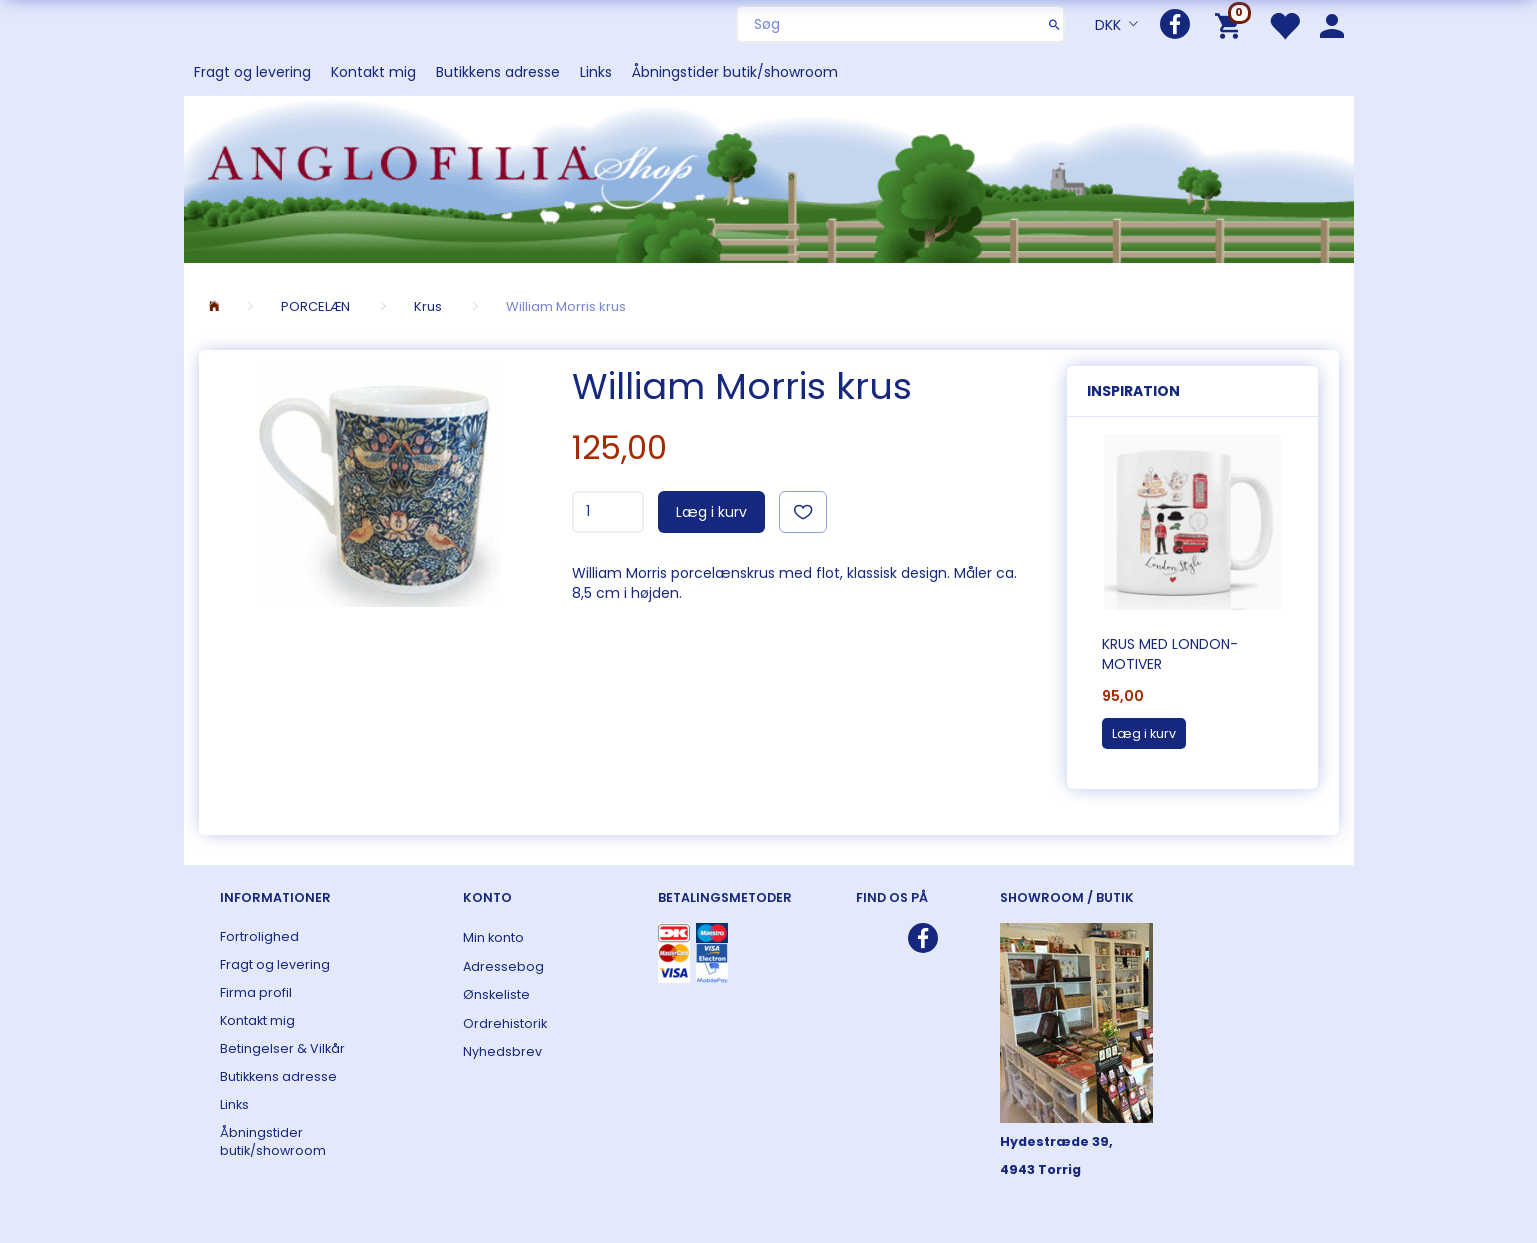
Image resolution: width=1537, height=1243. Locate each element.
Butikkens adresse (498, 72)
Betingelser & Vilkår (282, 1048)
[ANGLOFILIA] (769, 177)
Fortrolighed (259, 936)
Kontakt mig (373, 72)
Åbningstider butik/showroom (735, 72)
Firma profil (256, 992)
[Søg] (1054, 24)
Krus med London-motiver (1170, 654)
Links (596, 72)
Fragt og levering (252, 72)
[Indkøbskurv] (1231, 24)
